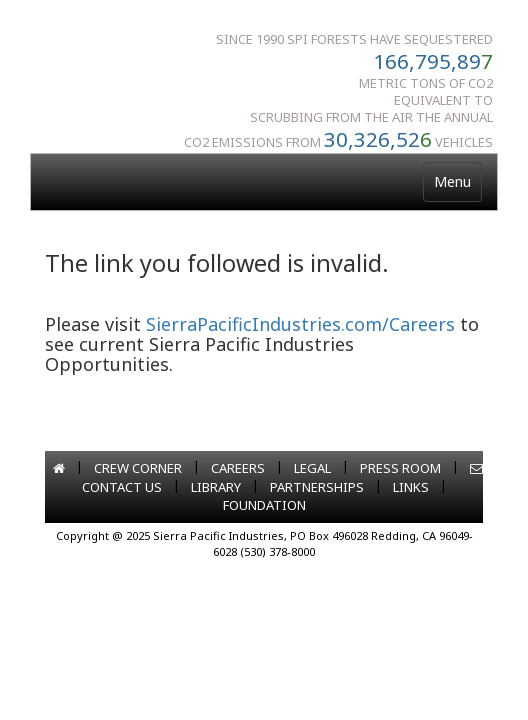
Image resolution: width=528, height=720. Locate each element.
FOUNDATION (264, 505)
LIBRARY (216, 487)
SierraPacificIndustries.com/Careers (300, 324)
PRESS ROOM (400, 468)
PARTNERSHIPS (317, 487)
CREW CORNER (138, 468)
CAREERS (238, 468)
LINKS (411, 487)
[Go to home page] (59, 468)
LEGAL (312, 468)
